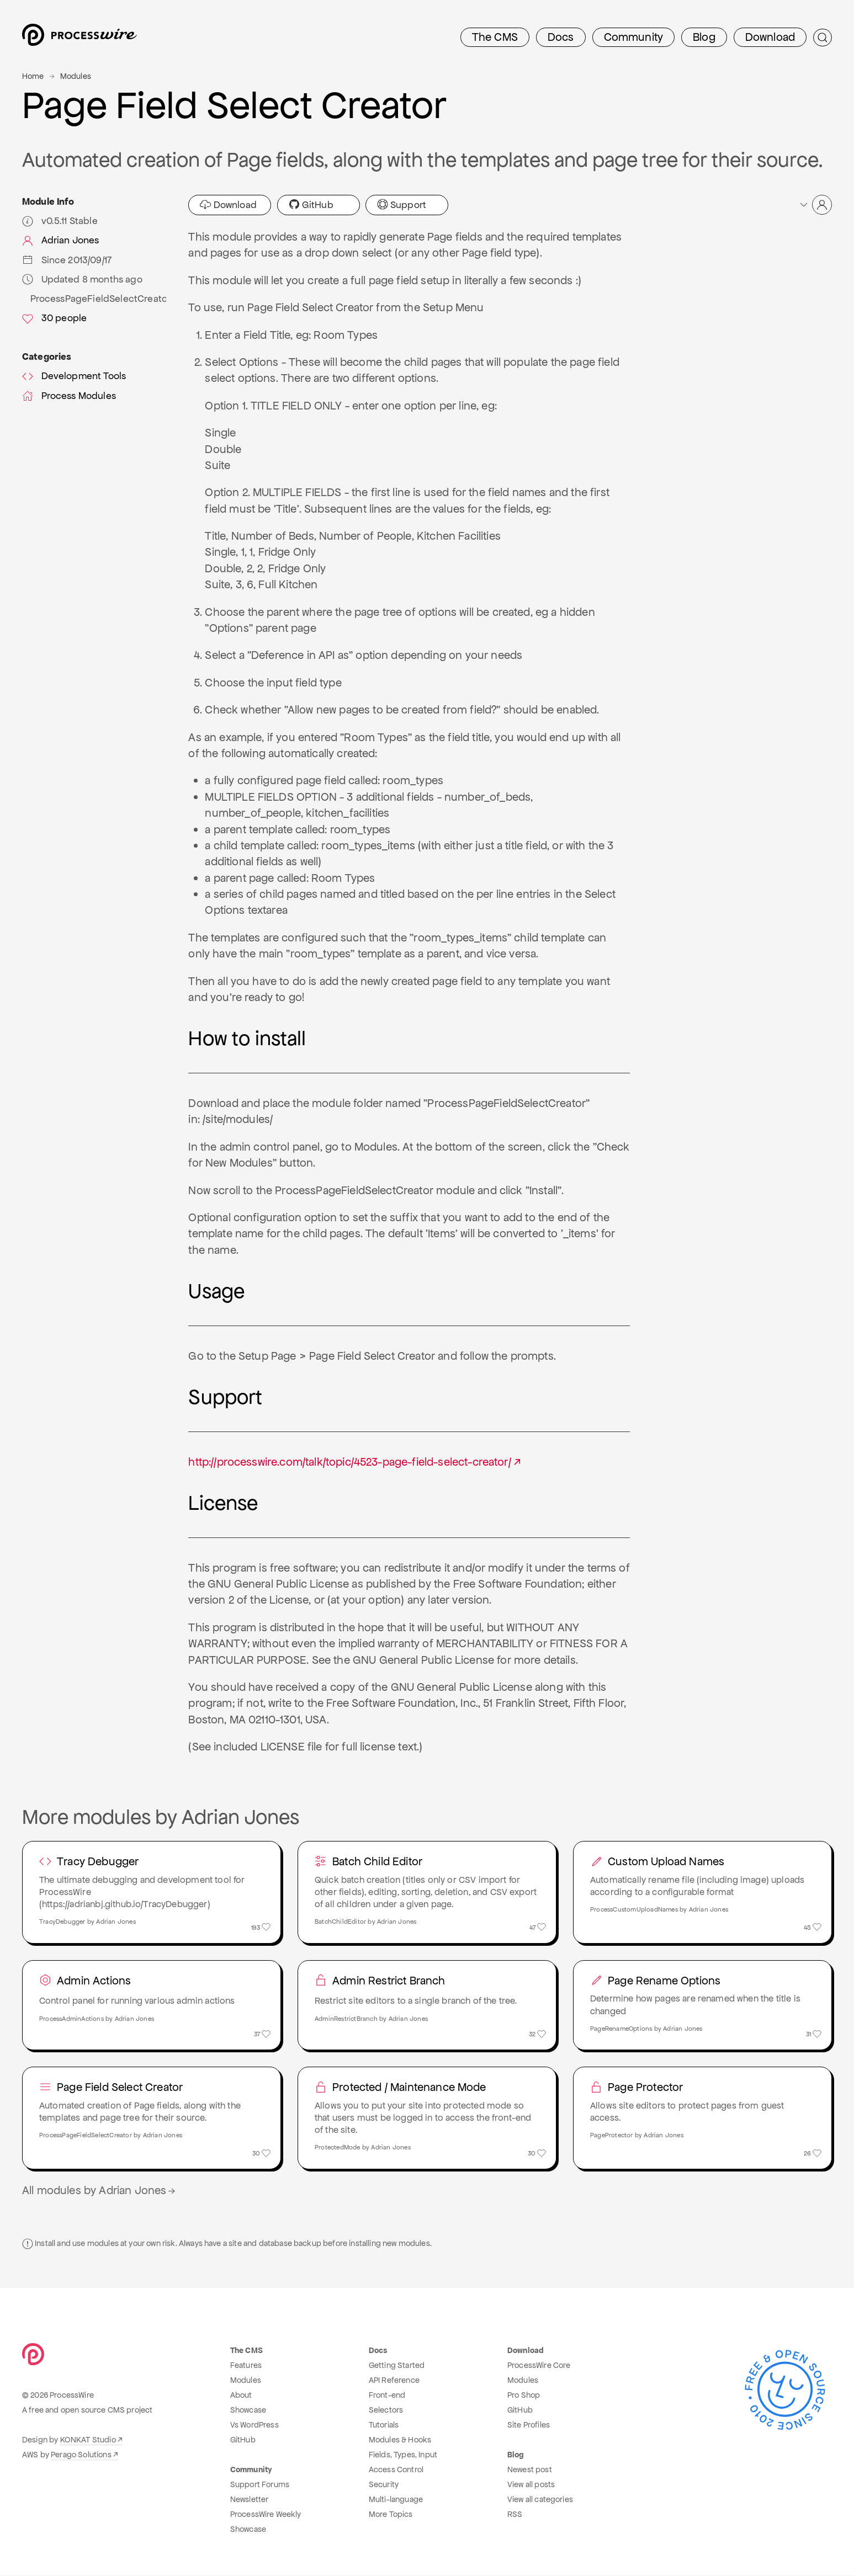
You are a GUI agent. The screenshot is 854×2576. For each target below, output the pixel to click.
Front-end (387, 2396)
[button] (815, 205)
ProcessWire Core (539, 2366)
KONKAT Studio (88, 2440)
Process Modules (69, 396)
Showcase (248, 2410)
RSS (514, 2515)
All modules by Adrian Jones (99, 2191)
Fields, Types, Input (403, 2455)
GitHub (311, 205)
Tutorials (384, 2425)
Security (384, 2485)
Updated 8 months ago (82, 279)
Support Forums (259, 2485)
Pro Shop (523, 2396)
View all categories (540, 2500)
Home (33, 76)
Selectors (386, 2410)
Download (770, 37)
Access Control (396, 2470)
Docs (561, 37)
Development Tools (74, 376)
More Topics (391, 2515)
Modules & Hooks (400, 2440)
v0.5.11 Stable (60, 221)
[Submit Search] (822, 37)
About (241, 2396)
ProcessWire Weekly (265, 2515)
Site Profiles (528, 2425)
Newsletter (249, 2500)
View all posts (531, 2485)
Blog (704, 37)
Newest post (529, 2470)
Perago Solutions (81, 2455)
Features (246, 2366)
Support (401, 205)
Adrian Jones (60, 240)
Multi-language (396, 2500)
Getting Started (397, 2366)
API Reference (394, 2381)
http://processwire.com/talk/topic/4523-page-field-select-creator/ (349, 1462)
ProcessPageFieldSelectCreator (98, 298)
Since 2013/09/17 (67, 260)
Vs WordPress (254, 2425)
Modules (75, 76)
